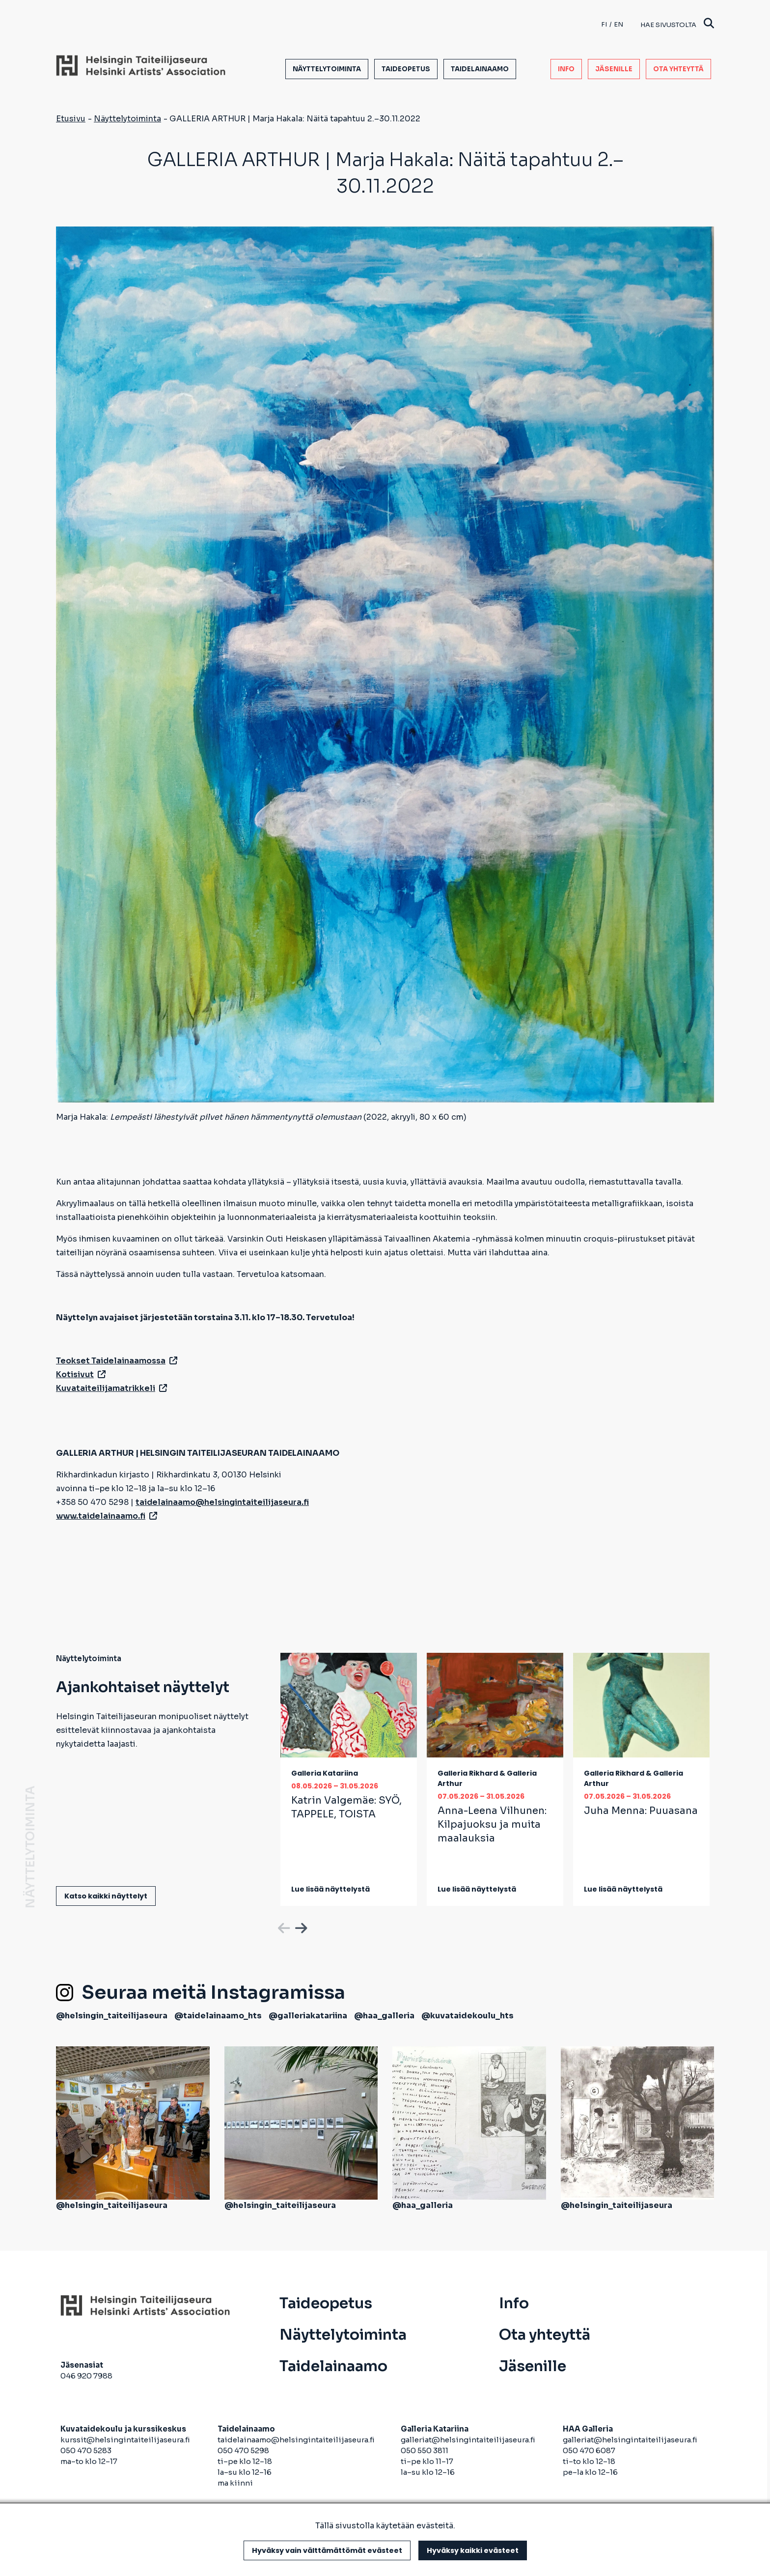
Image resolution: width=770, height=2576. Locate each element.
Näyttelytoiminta (327, 69)
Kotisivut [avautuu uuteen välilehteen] (81, 1374)
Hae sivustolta (677, 24)
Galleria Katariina (324, 1773)
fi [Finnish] (604, 24)
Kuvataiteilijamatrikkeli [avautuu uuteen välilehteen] (111, 1388)
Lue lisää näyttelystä (330, 1889)
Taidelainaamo (480, 69)
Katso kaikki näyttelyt (105, 1896)
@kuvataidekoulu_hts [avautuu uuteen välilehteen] (467, 2015)
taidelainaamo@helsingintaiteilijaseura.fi (296, 2439)
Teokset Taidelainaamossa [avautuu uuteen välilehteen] (116, 1361)
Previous (283, 1926)
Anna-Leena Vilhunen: (492, 1824)
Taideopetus (406, 69)
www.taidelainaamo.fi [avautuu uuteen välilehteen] (106, 1516)
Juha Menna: (641, 1811)
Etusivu (70, 118)
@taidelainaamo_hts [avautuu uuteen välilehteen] (218, 2015)
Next (300, 1926)
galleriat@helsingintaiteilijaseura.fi (469, 2439)
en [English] (618, 24)
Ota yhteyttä (678, 69)
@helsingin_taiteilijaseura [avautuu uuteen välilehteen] (111, 2015)
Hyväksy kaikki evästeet (473, 2550)
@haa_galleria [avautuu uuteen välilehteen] (384, 2015)
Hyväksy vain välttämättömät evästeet (327, 2550)
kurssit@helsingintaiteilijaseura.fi (126, 2439)
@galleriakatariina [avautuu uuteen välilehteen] (308, 2015)
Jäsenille (613, 69)
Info (566, 69)
